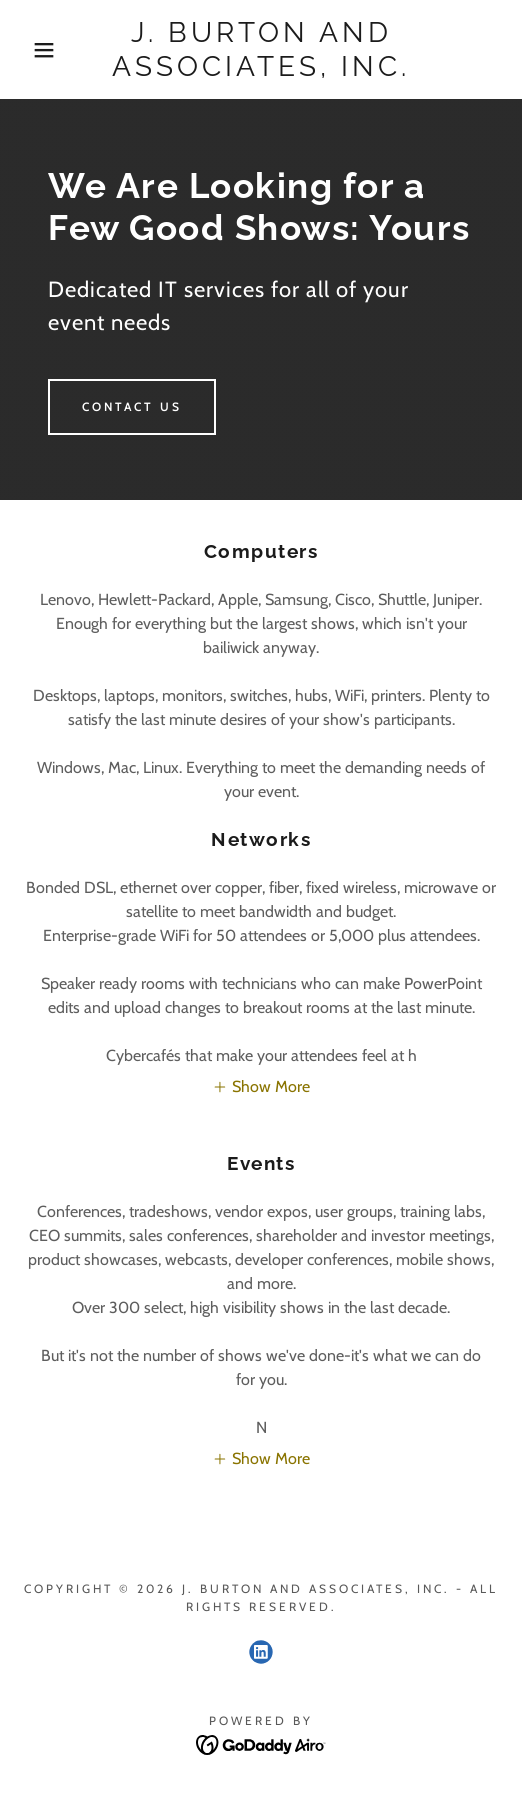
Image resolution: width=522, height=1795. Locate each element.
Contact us (132, 406)
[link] (261, 49)
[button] (37, 50)
